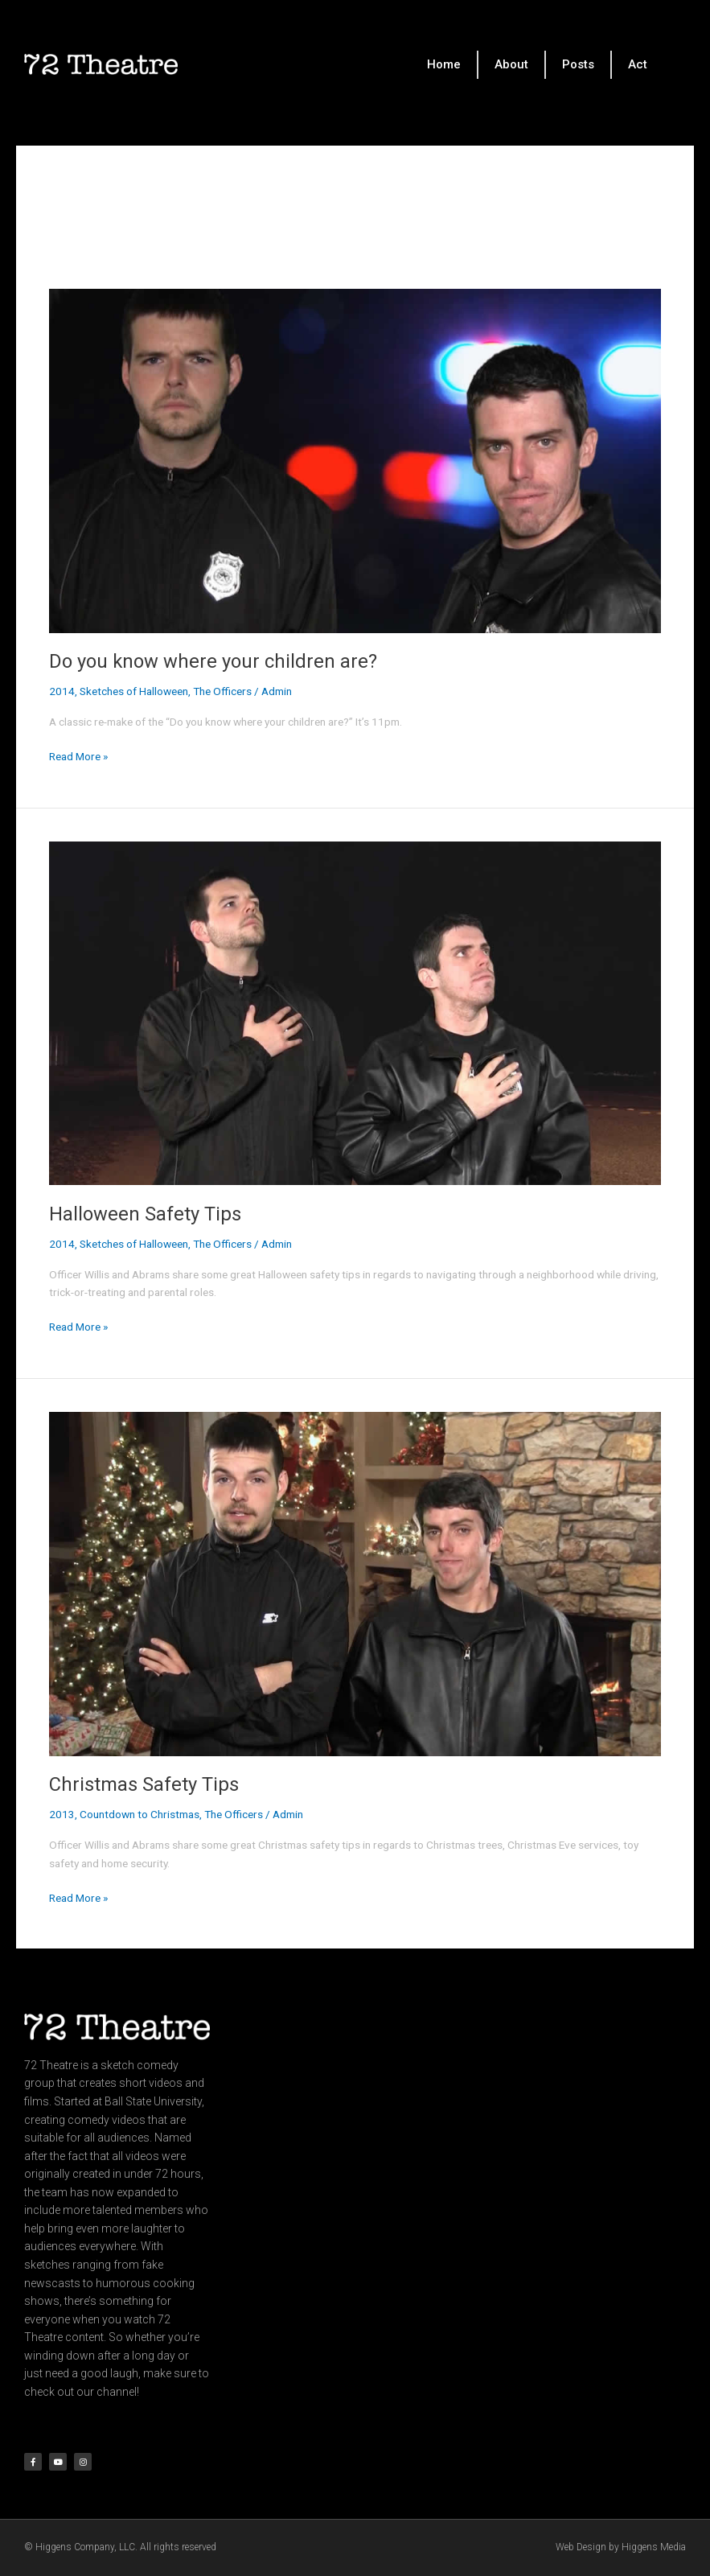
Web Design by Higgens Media (621, 2547)
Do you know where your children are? (213, 661)
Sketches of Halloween (134, 691)
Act (637, 64)
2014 (62, 691)
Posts (578, 64)
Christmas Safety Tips (144, 1784)
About (511, 64)
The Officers (222, 691)
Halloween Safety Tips (145, 1214)
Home (444, 64)
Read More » (78, 755)
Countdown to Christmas (139, 1814)
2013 (62, 1814)
